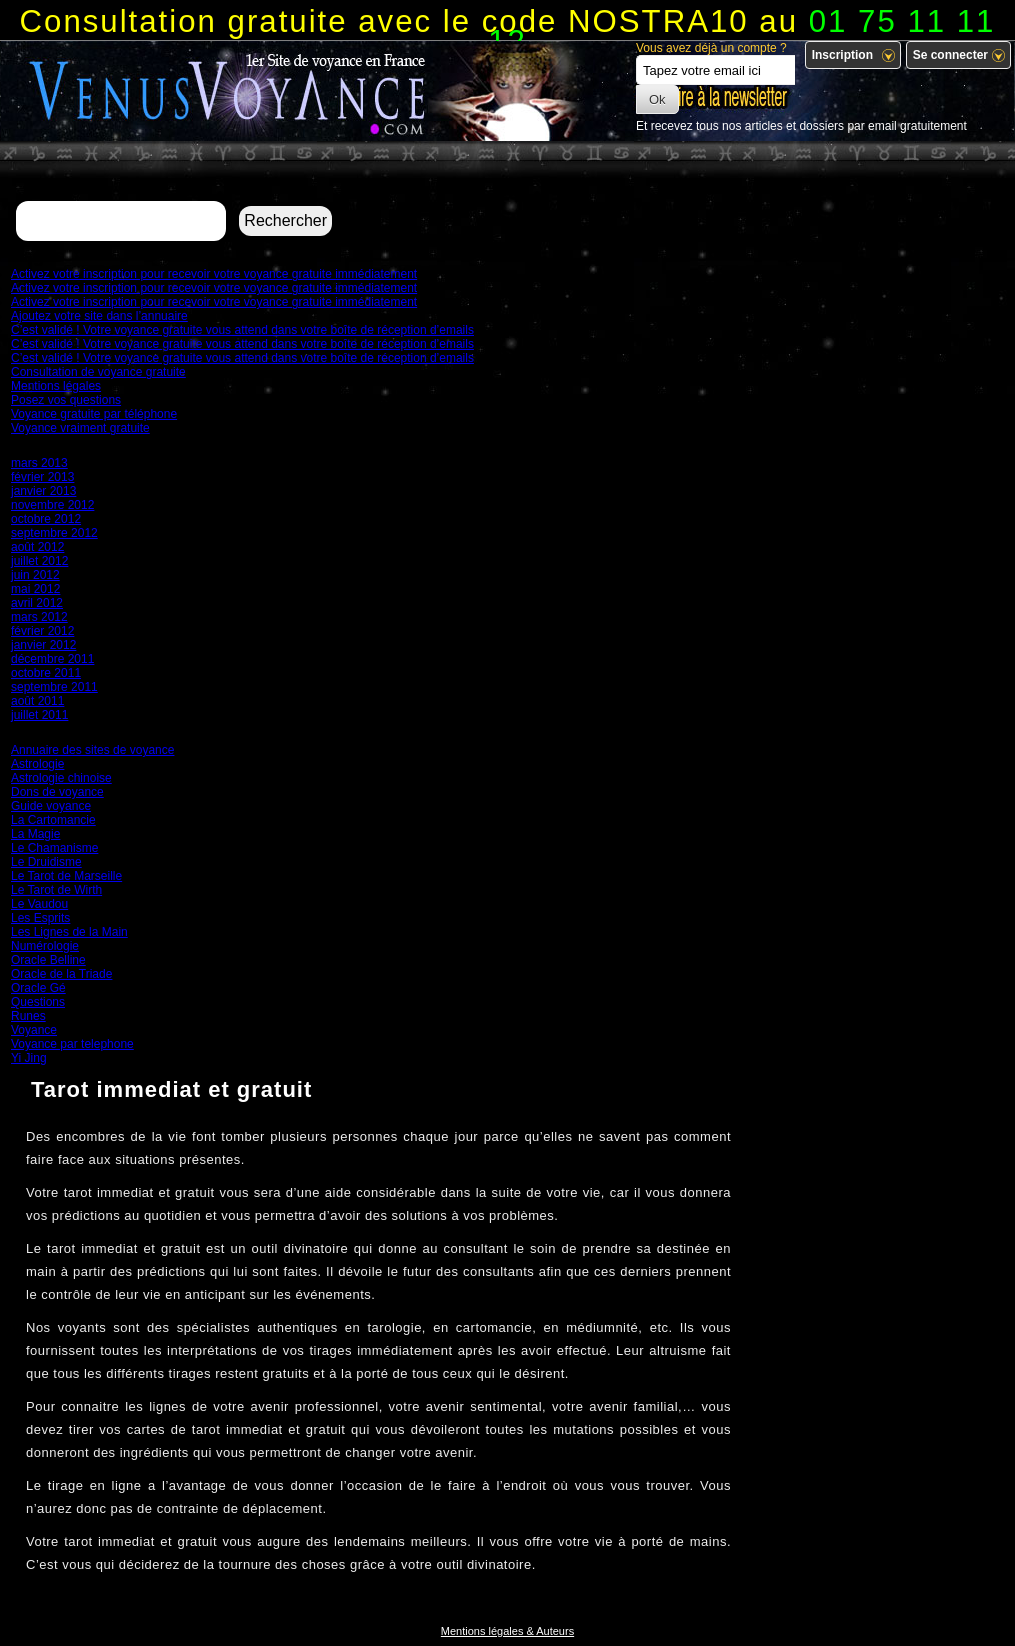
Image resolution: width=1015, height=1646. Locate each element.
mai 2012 (35, 589)
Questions (38, 1002)
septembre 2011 (54, 687)
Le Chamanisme (54, 848)
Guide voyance (51, 806)
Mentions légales (56, 386)
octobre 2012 (46, 519)
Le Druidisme (46, 862)
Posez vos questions (66, 400)
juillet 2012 (39, 561)
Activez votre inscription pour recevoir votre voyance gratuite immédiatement (214, 274)
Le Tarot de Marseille (66, 876)
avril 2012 (37, 603)
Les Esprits (40, 918)
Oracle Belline (48, 960)
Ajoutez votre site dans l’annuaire (99, 316)
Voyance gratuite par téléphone (94, 414)
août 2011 (37, 701)
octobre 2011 (46, 673)
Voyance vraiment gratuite (80, 428)
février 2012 (42, 631)
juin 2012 (35, 575)
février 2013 (42, 477)
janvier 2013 (43, 491)
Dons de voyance (57, 792)
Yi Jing (29, 1058)
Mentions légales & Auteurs (507, 1631)
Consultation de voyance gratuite (98, 372)
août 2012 (37, 547)
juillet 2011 (39, 715)
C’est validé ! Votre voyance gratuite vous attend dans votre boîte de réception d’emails (242, 330)
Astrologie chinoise (61, 778)
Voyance (34, 1030)
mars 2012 (39, 617)
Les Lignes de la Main (69, 932)
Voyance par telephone (72, 1044)
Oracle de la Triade (61, 974)
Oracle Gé (38, 988)
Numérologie (45, 946)
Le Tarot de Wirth (56, 890)
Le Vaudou (39, 904)
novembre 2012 (52, 505)
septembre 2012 (54, 533)
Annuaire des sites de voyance (92, 750)
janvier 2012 (43, 645)
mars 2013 (39, 463)
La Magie (35, 834)
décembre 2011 (52, 659)
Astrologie (37, 764)
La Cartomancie (53, 820)
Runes (28, 1016)
